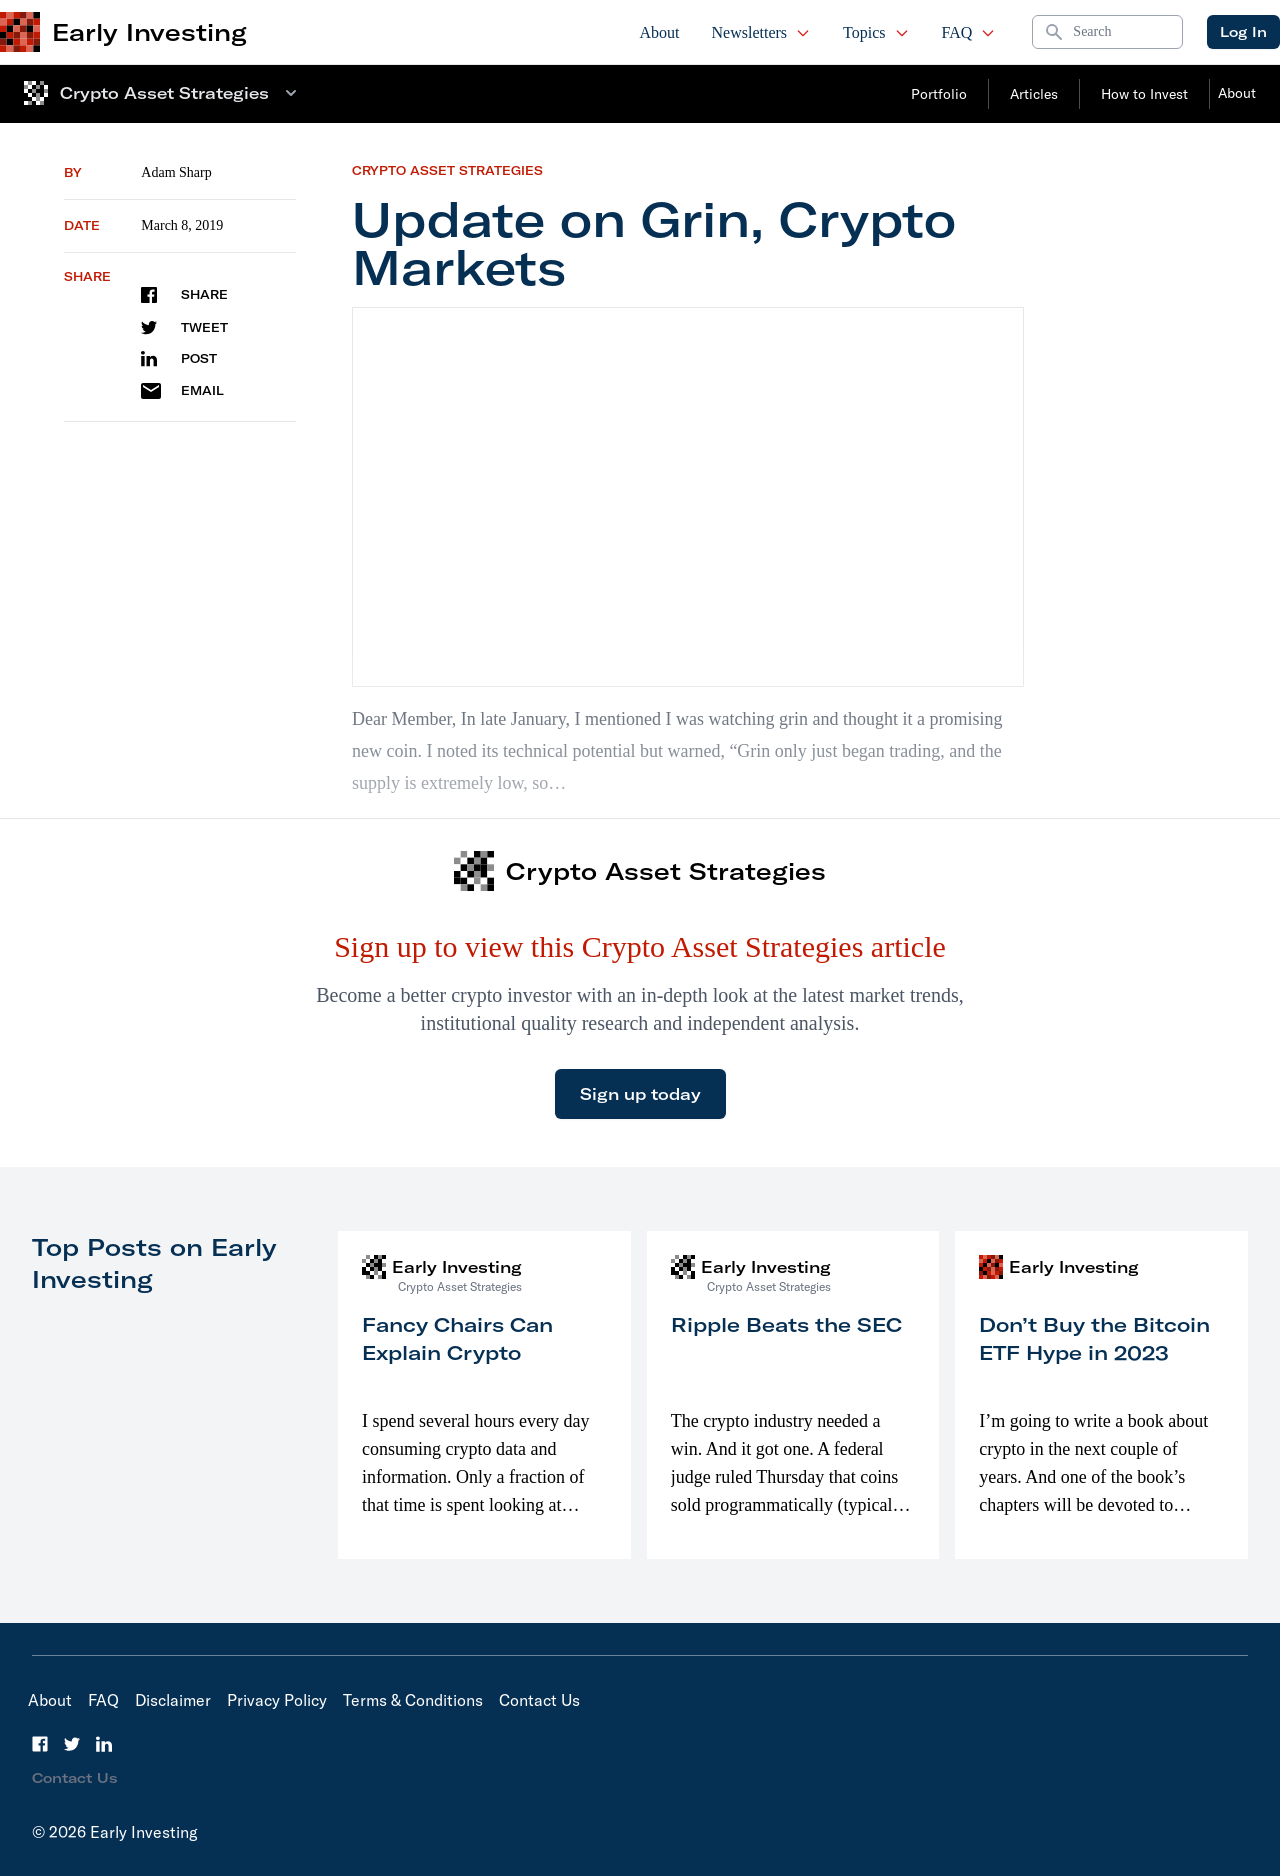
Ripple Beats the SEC (786, 1324)
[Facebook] (40, 1744)
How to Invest (1144, 94)
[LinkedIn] (104, 1744)
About (660, 32)
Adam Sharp (176, 172)
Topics (876, 32)
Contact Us (539, 1700)
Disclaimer (173, 1700)
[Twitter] (72, 1744)
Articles (1034, 94)
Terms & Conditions (413, 1700)
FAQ (969, 32)
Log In (1243, 32)
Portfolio (939, 94)
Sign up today (640, 1094)
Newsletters (762, 32)
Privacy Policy (277, 1700)
